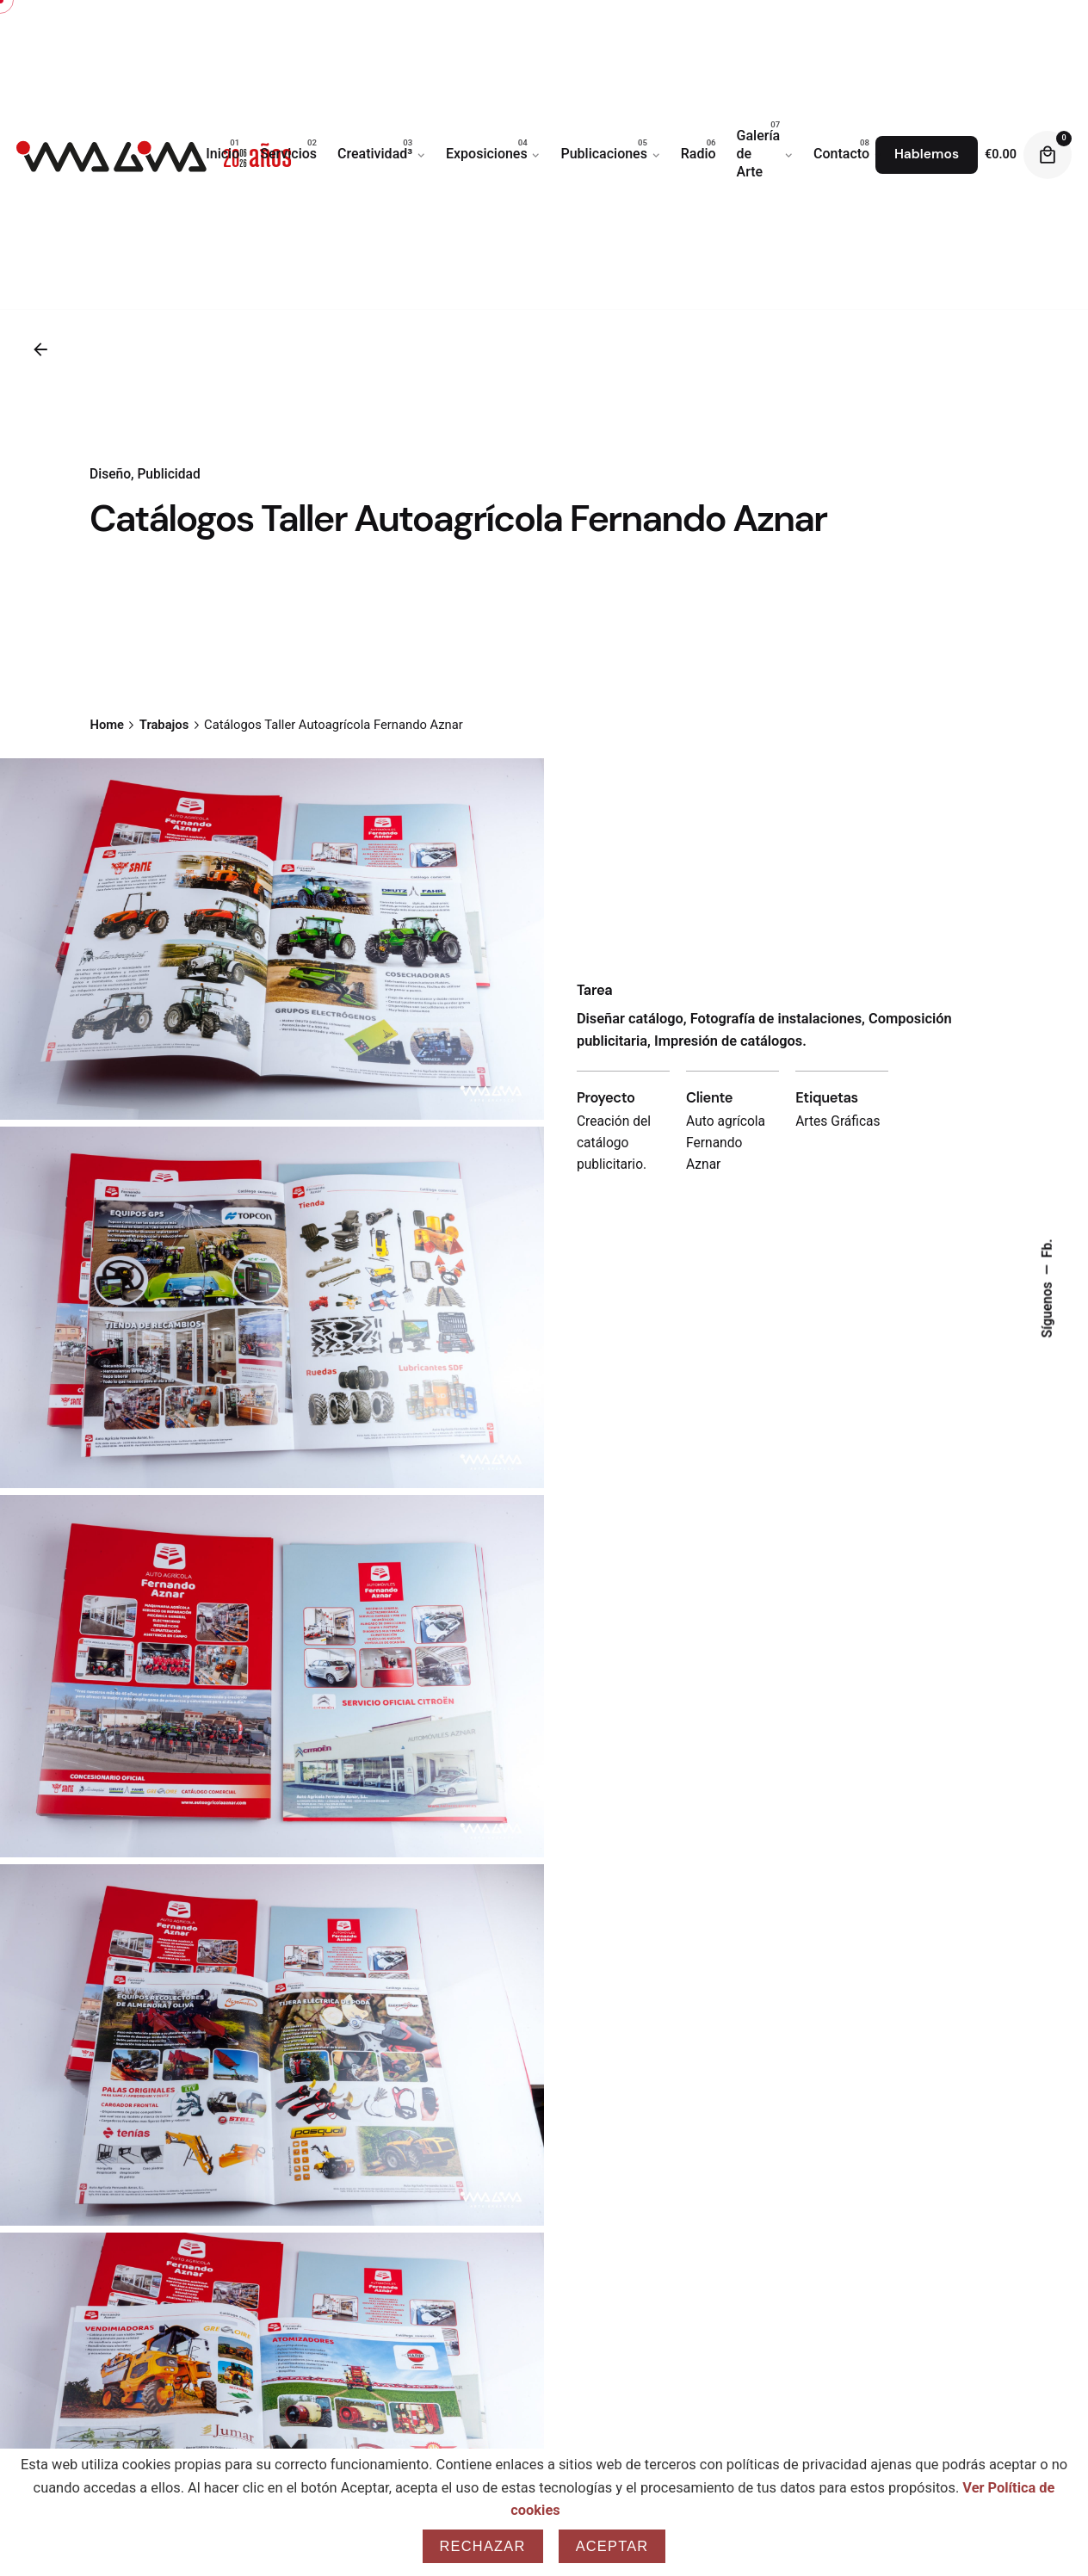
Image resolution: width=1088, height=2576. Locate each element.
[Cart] (1047, 155)
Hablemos (926, 154)
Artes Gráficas (837, 1248)
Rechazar (483, 2546)
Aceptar (612, 2546)
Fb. (1047, 1248)
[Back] (40, 349)
